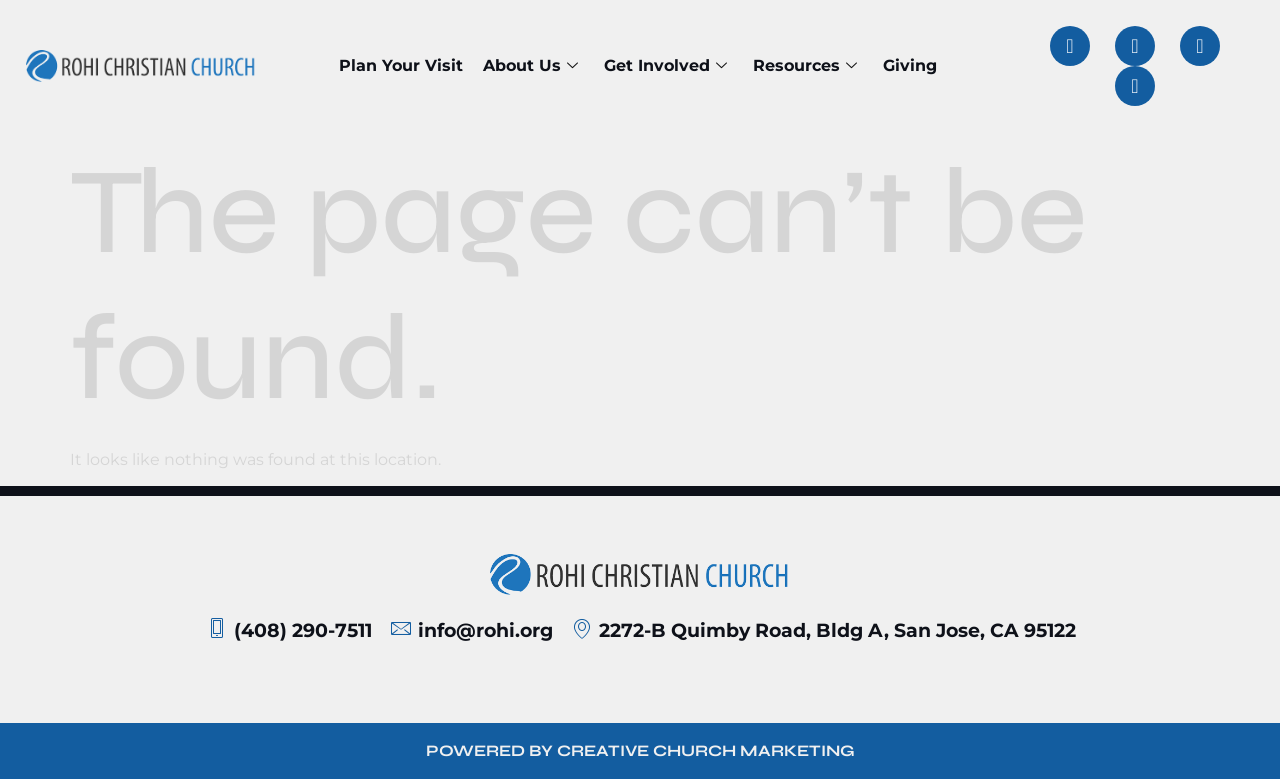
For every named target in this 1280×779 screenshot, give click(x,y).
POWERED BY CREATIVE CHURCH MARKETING (640, 750)
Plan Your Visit (401, 65)
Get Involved (665, 65)
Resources (805, 65)
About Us (530, 65)
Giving (910, 65)
